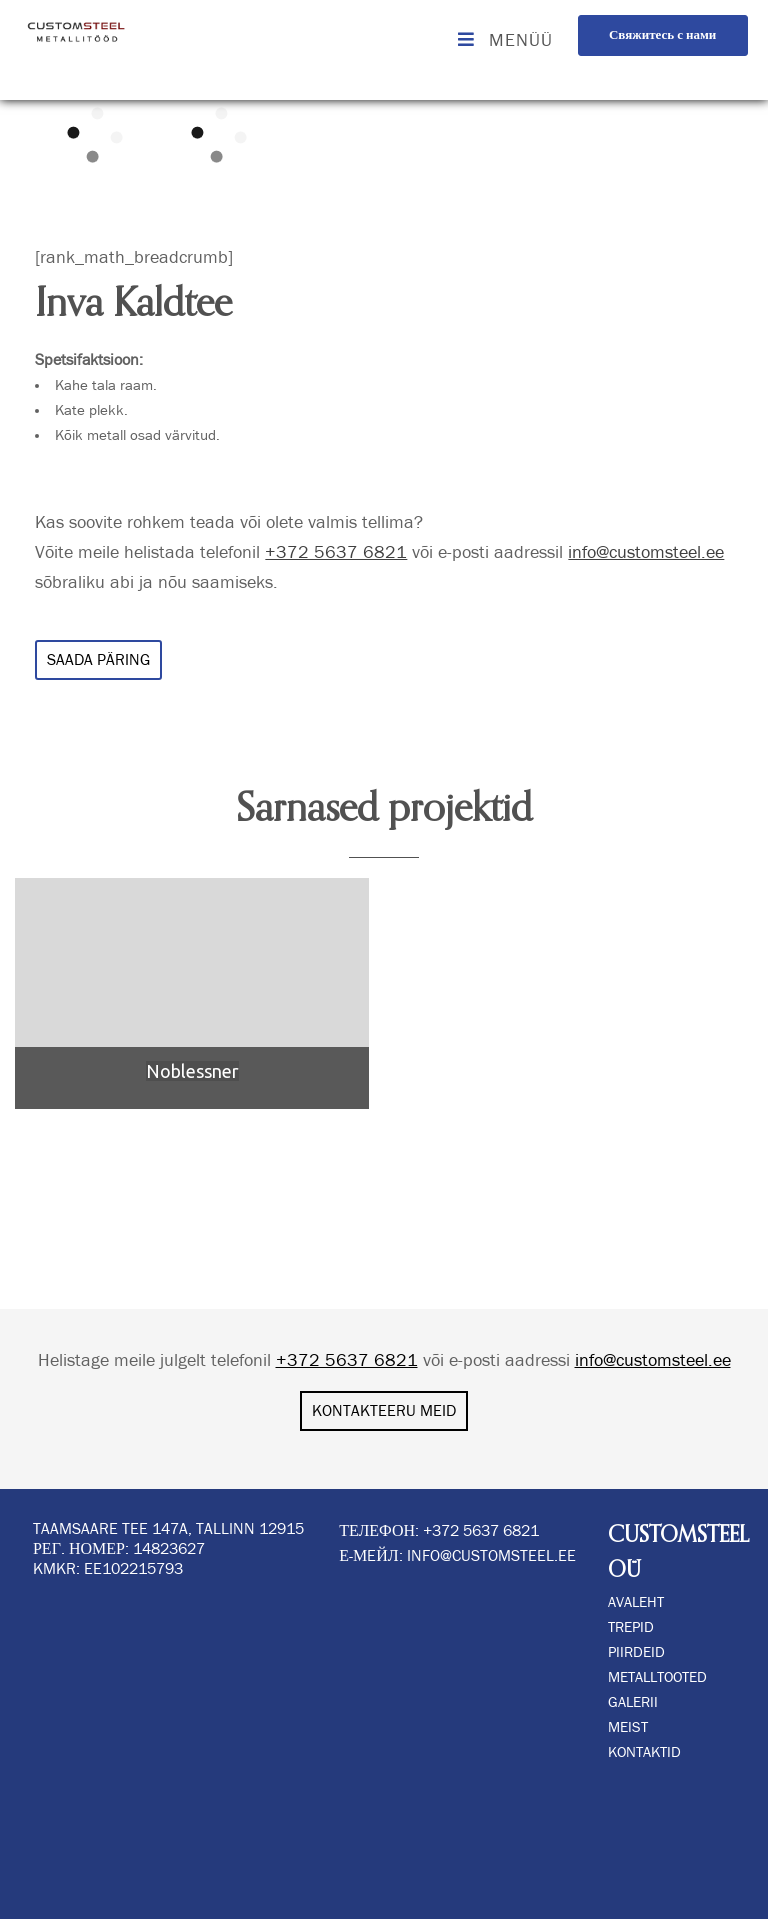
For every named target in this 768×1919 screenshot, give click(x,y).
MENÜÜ (503, 40)
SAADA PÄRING (98, 660)
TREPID (631, 1627)
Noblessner (192, 1071)
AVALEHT (636, 1602)
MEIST (628, 1727)
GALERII (633, 1702)
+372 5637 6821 (336, 553)
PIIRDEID (636, 1652)
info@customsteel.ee (646, 553)
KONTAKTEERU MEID (384, 1411)
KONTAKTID (644, 1752)
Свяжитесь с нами (662, 35)
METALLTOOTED (657, 1677)
